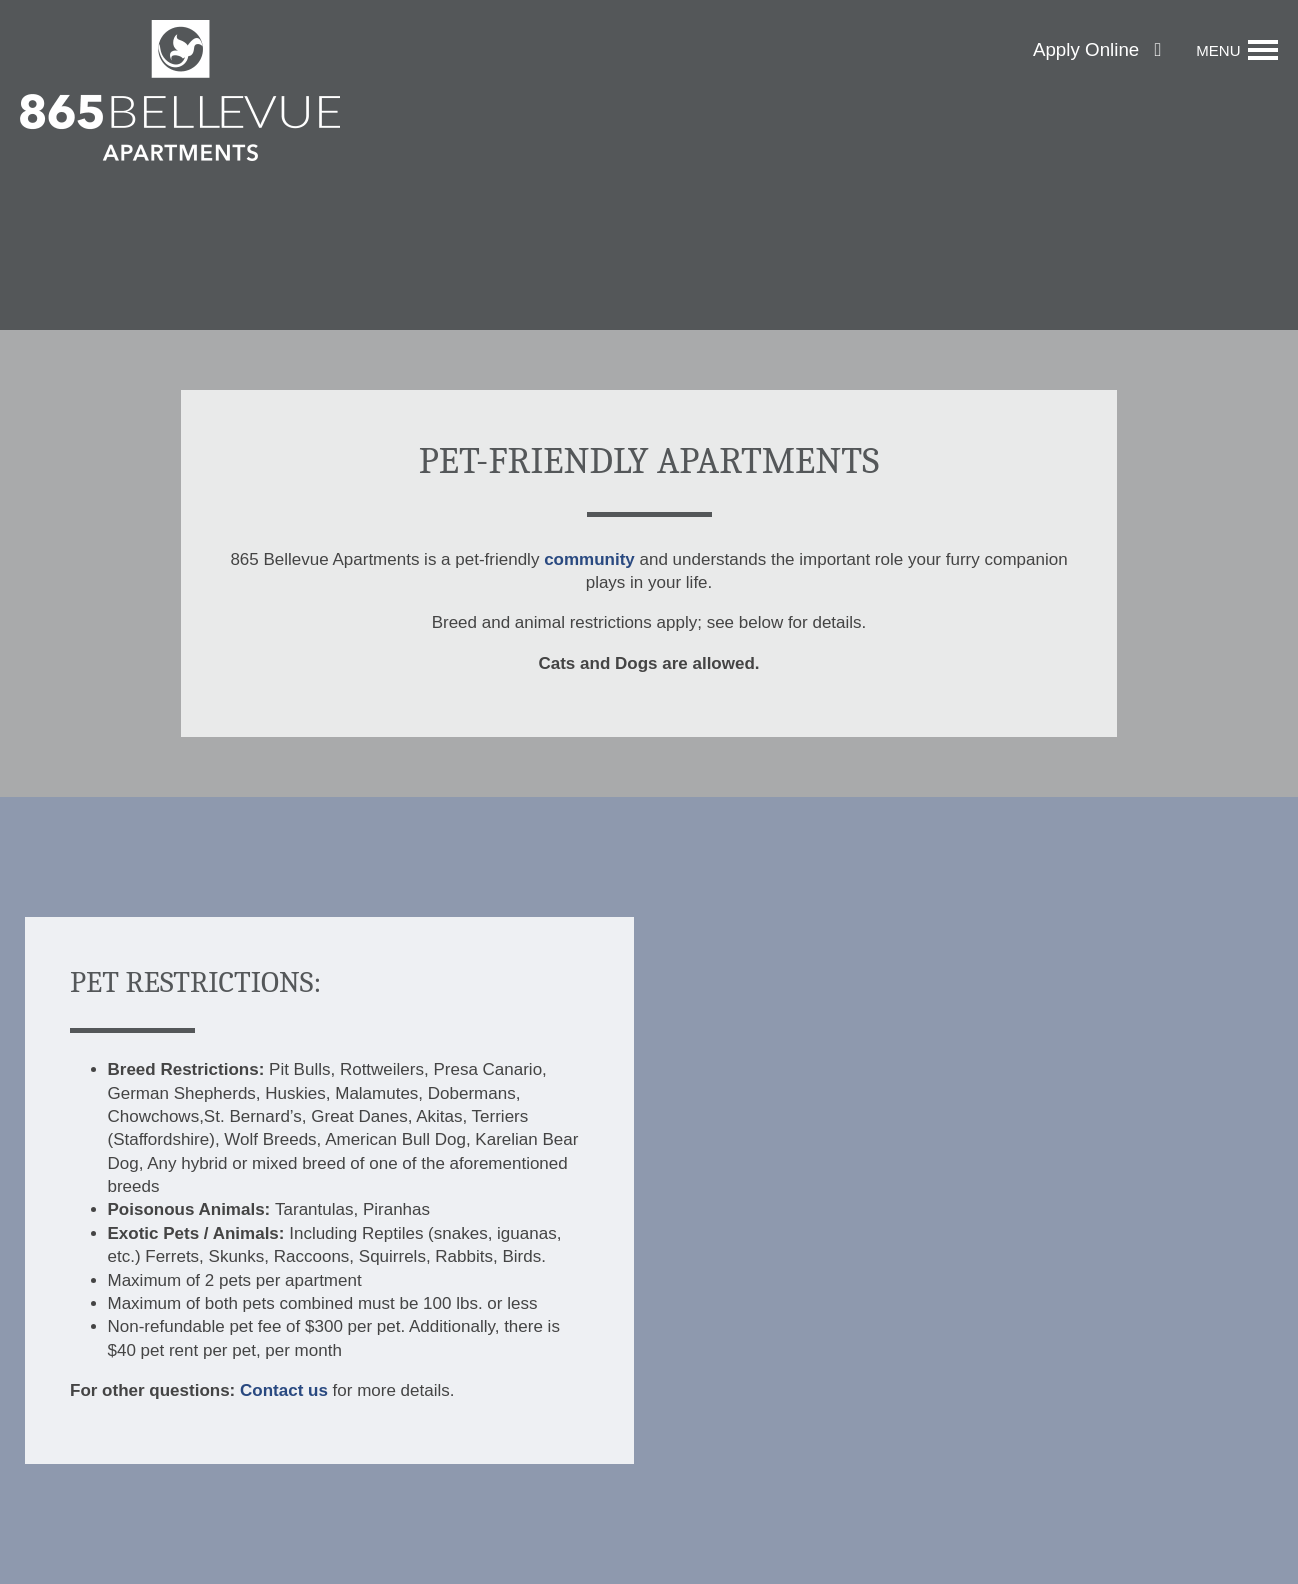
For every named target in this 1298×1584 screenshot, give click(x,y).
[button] (1097, 50)
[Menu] (1237, 50)
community (589, 559)
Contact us (284, 1390)
